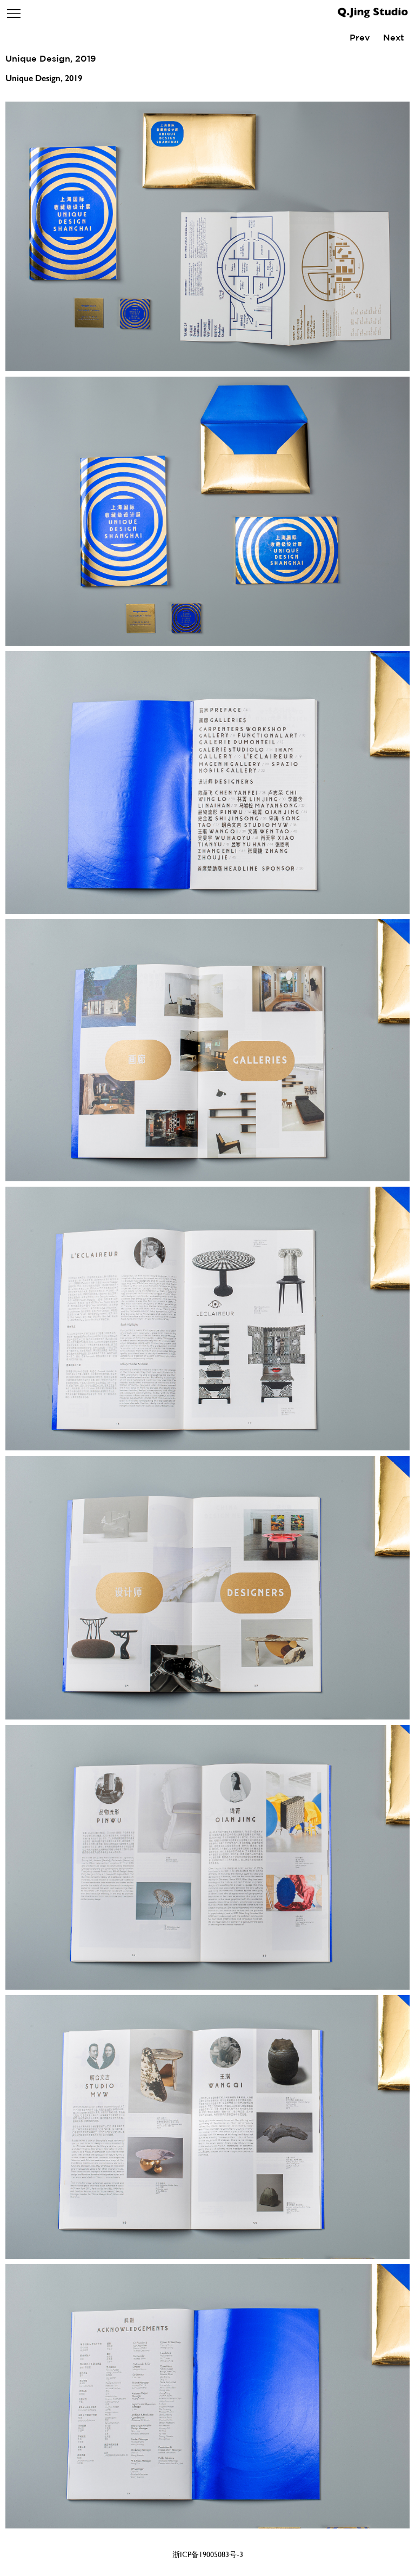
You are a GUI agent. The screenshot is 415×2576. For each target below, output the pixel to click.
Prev (360, 37)
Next (393, 37)
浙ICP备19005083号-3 (207, 2554)
